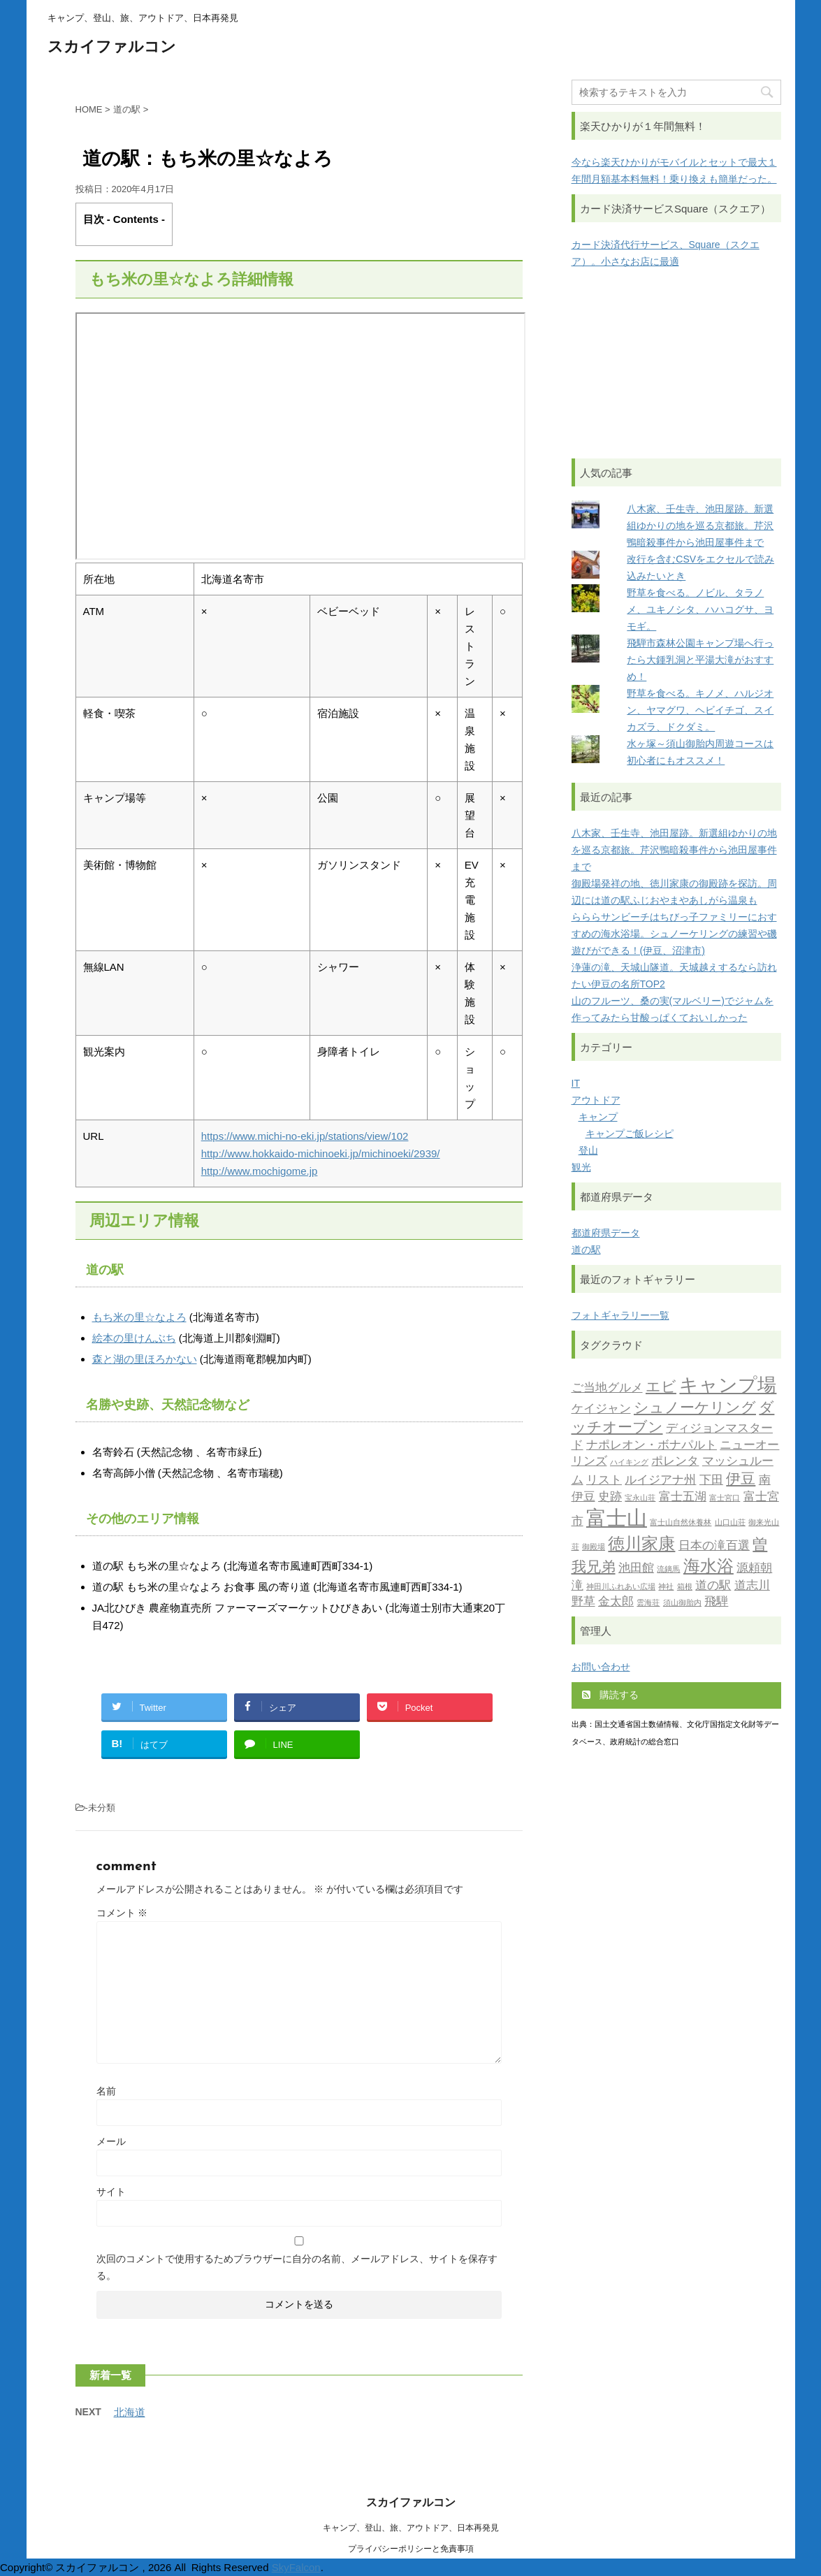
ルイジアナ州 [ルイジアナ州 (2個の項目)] (660, 1480)
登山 (588, 1150)
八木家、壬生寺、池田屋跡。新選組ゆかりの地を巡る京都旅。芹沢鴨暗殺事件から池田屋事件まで (700, 525)
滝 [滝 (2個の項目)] (577, 1586)
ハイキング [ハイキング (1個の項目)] (629, 1463)
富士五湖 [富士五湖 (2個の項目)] (682, 1497)
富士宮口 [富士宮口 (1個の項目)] (724, 1499)
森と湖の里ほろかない (144, 1359)
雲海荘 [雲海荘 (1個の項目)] (648, 1603)
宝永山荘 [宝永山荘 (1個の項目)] (640, 1499)
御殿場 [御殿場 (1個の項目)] (593, 1547)
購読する (610, 1694)
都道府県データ (606, 1232)
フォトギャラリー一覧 (620, 1315)
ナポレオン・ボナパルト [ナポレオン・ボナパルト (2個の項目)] (651, 1446)
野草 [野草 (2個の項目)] (583, 1602)
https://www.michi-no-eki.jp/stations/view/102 (305, 1136)
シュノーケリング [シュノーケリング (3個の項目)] (695, 1408)
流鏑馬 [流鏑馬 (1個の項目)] (668, 1570)
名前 (106, 2091)
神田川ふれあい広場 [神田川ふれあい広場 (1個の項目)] (620, 1587)
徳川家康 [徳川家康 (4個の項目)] (641, 1545)
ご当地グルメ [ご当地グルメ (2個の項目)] (607, 1388)
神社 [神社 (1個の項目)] (666, 1587)
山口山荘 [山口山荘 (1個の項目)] (730, 1523)
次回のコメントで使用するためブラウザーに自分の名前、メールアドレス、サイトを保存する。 (296, 2267)
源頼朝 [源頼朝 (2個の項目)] (754, 1569)
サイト (111, 2191)
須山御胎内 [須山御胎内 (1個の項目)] (682, 1603)
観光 (581, 1167)
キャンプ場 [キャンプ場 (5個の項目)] (727, 1386)
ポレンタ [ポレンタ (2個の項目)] (675, 1462)
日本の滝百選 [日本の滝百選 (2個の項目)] (714, 1546)
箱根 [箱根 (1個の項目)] (684, 1587)
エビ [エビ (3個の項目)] (661, 1387)
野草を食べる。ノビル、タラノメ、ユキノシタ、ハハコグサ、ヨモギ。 (700, 609)
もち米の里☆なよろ (139, 1317)
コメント (122, 1912)
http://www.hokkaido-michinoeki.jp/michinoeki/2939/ (320, 1153)
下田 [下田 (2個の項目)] (711, 1480)
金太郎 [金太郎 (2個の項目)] (616, 1602)
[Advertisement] (676, 364)
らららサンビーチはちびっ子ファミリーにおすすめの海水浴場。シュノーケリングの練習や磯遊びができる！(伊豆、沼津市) (674, 933)
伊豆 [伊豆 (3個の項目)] (740, 1479)
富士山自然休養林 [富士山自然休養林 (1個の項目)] (680, 1523)
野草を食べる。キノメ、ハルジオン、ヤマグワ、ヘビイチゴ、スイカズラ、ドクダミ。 (700, 710)
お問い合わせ (601, 1666)
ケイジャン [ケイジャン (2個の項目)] (601, 1409)
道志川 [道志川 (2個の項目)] (752, 1586)
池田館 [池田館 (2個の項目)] (636, 1569)
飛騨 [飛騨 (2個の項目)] (716, 1602)
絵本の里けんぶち (134, 1338)
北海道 (129, 2412)
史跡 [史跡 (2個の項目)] (610, 1497)
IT (576, 1083)
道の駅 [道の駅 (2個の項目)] (713, 1586)
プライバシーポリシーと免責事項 (411, 2549)
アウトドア (596, 1100)
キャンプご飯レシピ (630, 1133)
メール (111, 2141)
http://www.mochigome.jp (259, 1171)
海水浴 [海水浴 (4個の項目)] (708, 1567)
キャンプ (598, 1116)
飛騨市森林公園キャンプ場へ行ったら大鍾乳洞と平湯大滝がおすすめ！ (700, 659)
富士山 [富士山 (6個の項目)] (616, 1520)
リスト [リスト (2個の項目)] (604, 1480)
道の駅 (586, 1249)
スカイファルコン (112, 48)
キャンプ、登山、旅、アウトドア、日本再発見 (411, 2528)
